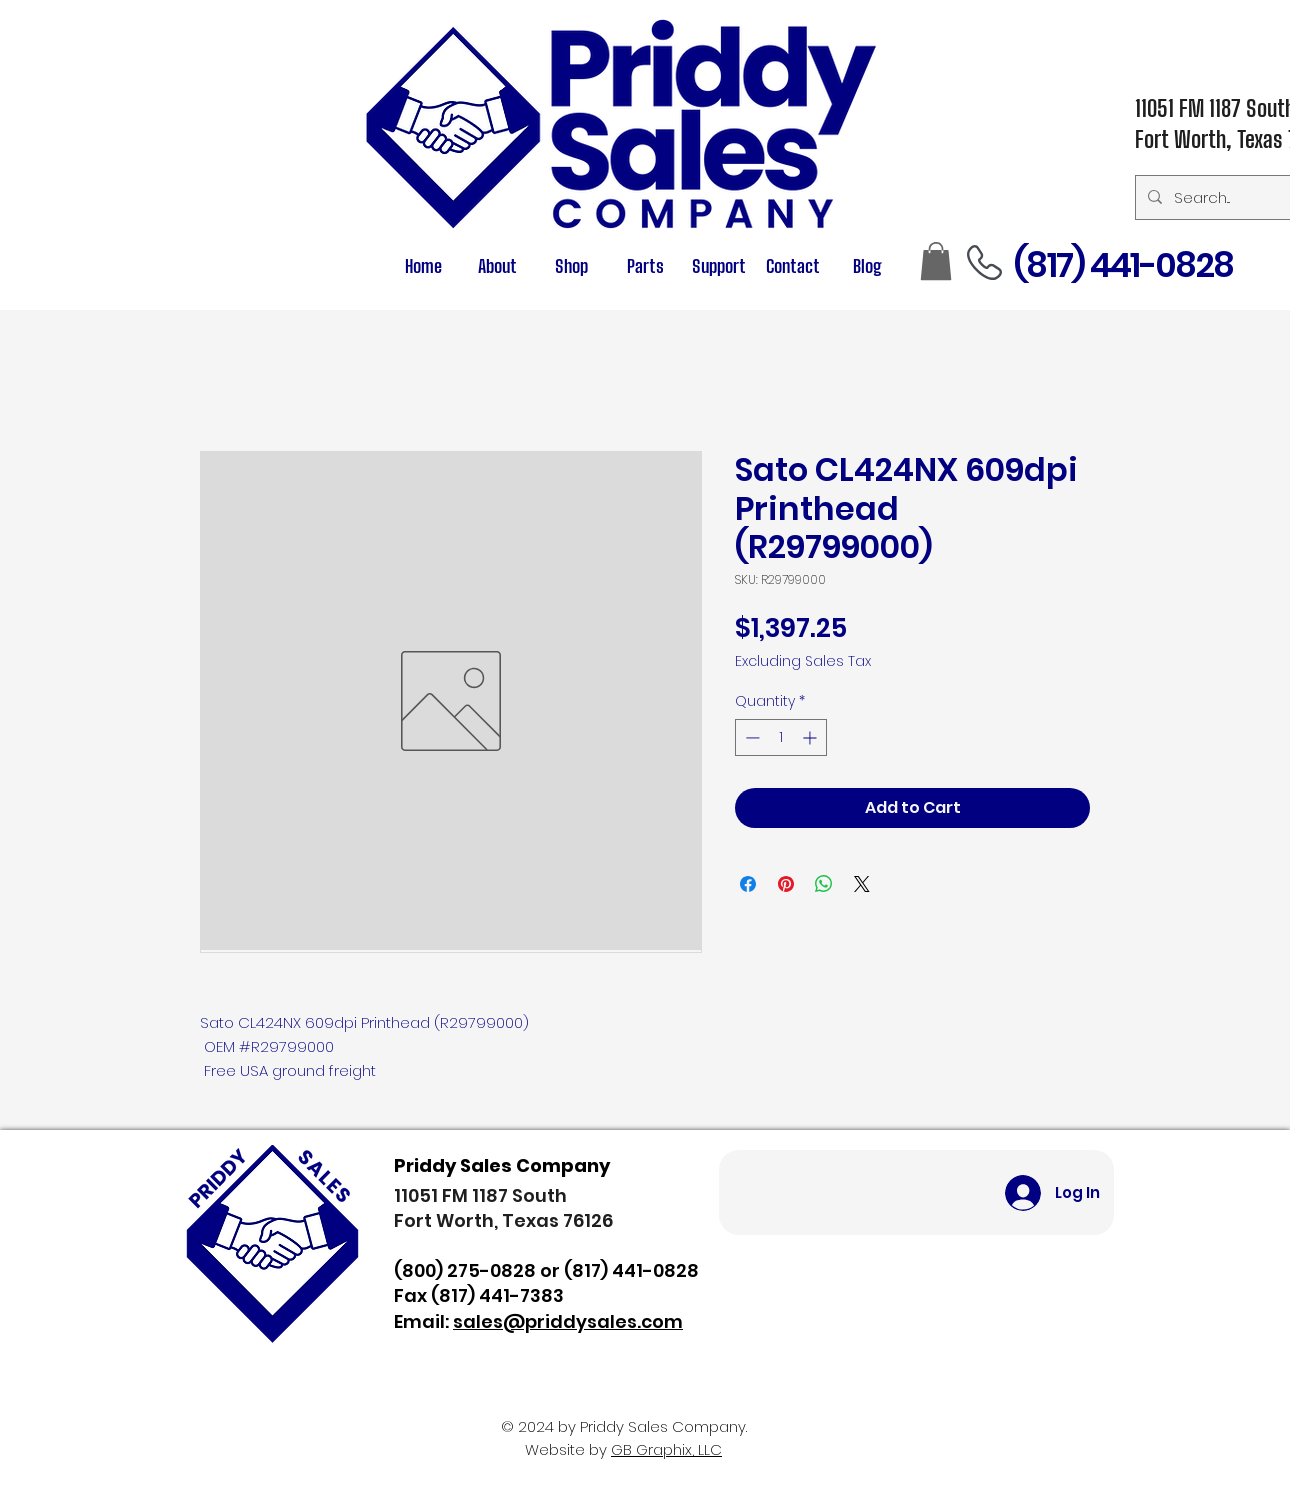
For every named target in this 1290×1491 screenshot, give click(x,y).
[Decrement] (750, 737)
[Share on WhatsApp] (824, 884)
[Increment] (811, 737)
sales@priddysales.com (568, 1321)
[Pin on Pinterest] (786, 884)
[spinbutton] (781, 737)
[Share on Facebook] (748, 884)
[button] (645, 266)
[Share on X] (862, 884)
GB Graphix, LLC (666, 1449)
